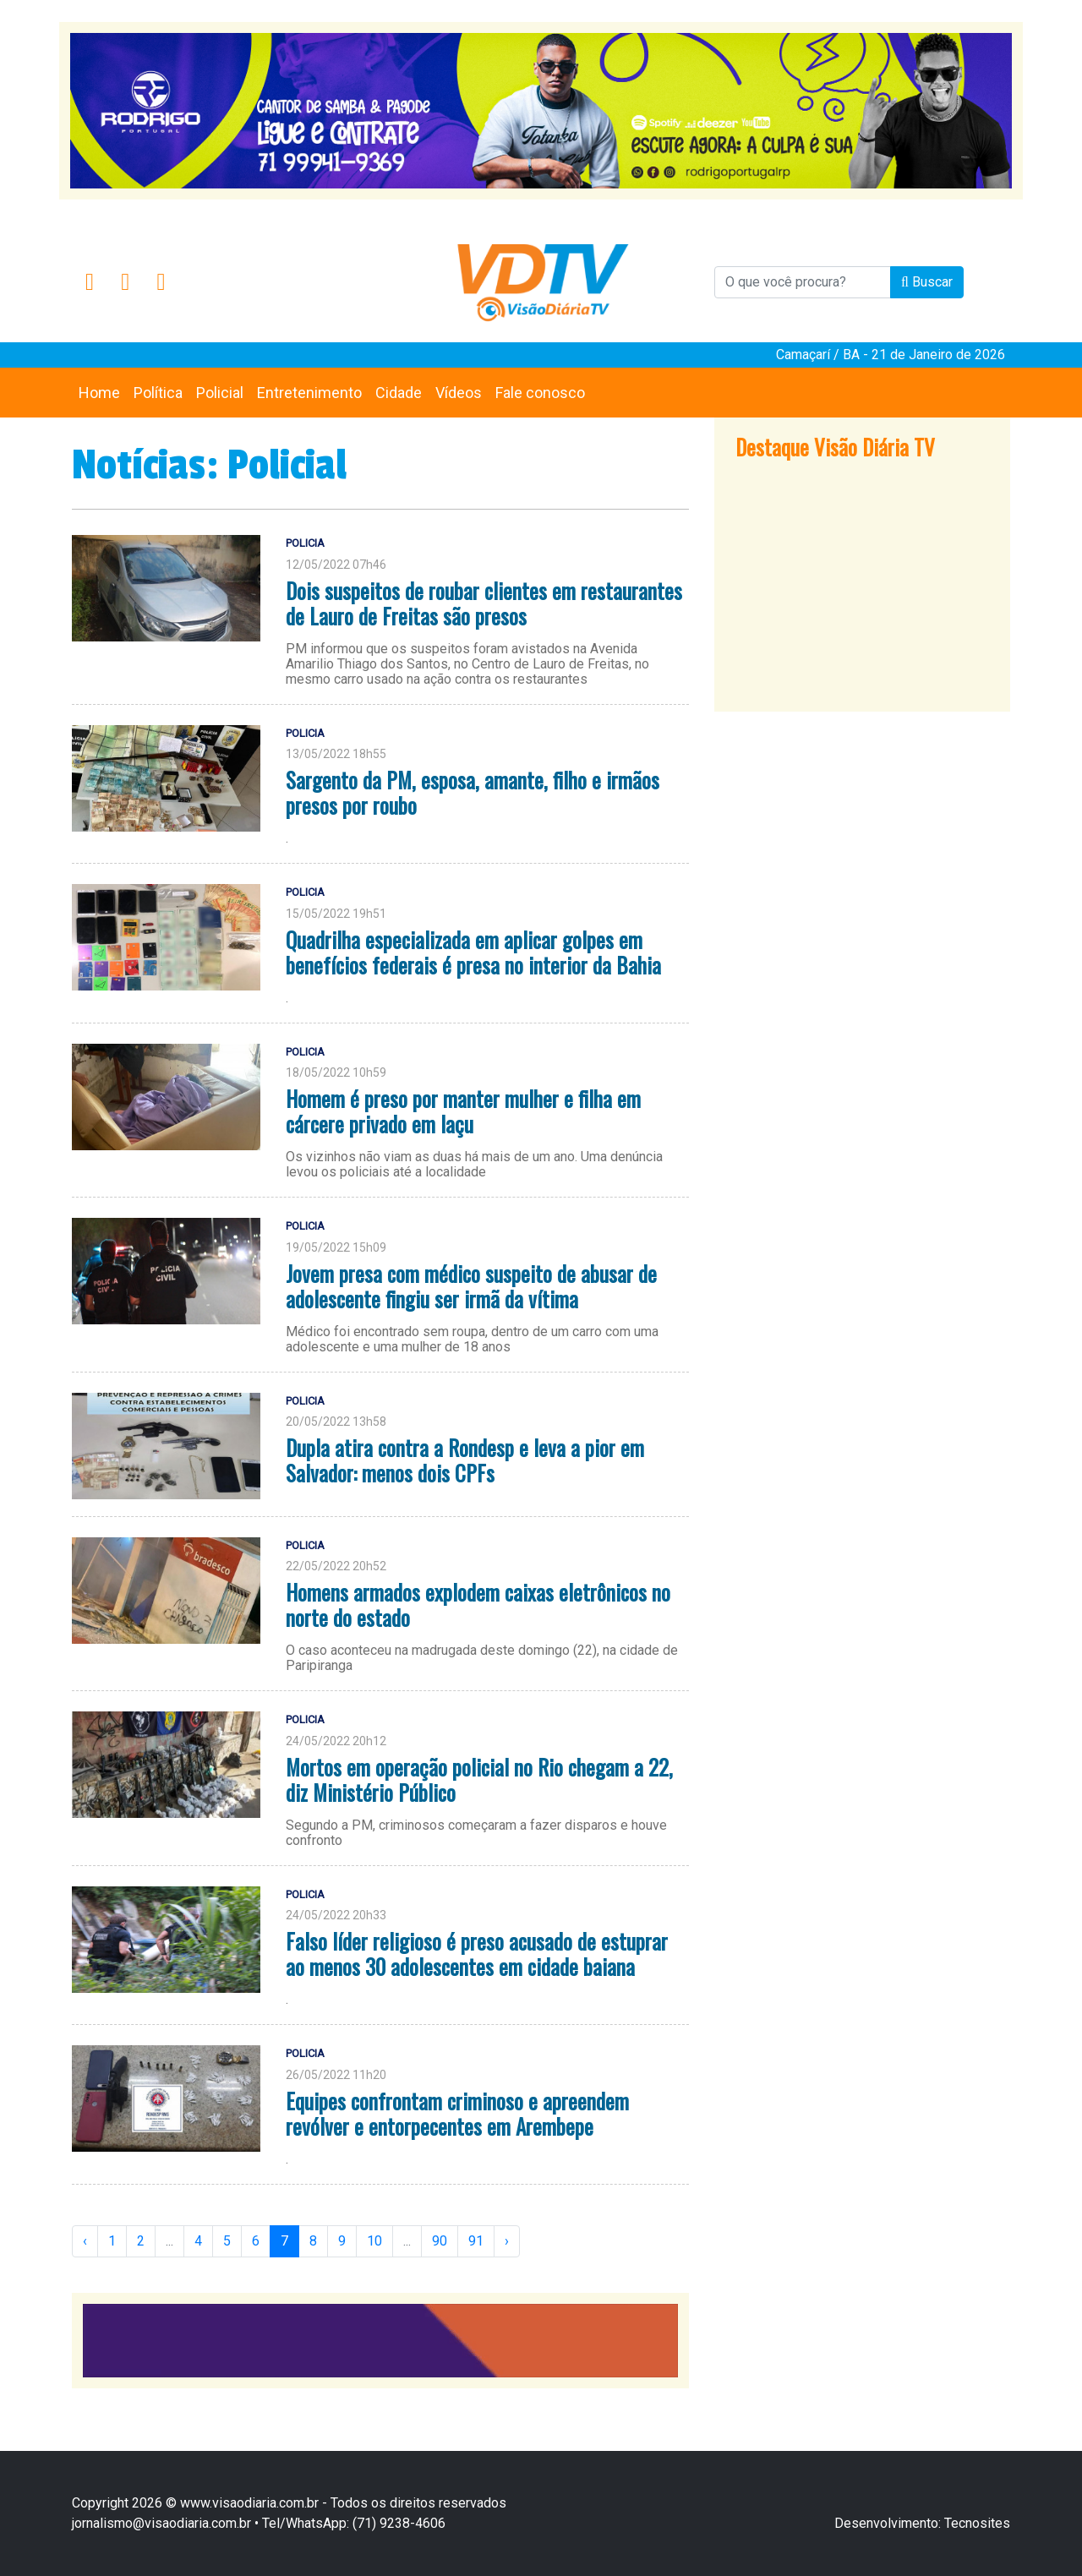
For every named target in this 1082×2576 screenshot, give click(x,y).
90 (439, 2241)
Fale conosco (540, 392)
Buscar (927, 282)
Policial (219, 392)
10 (374, 2241)
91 (476, 2241)
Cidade (398, 392)
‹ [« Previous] (85, 2241)
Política (158, 392)
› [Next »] (507, 2241)
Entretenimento (309, 392)
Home (99, 392)
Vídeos (458, 392)
